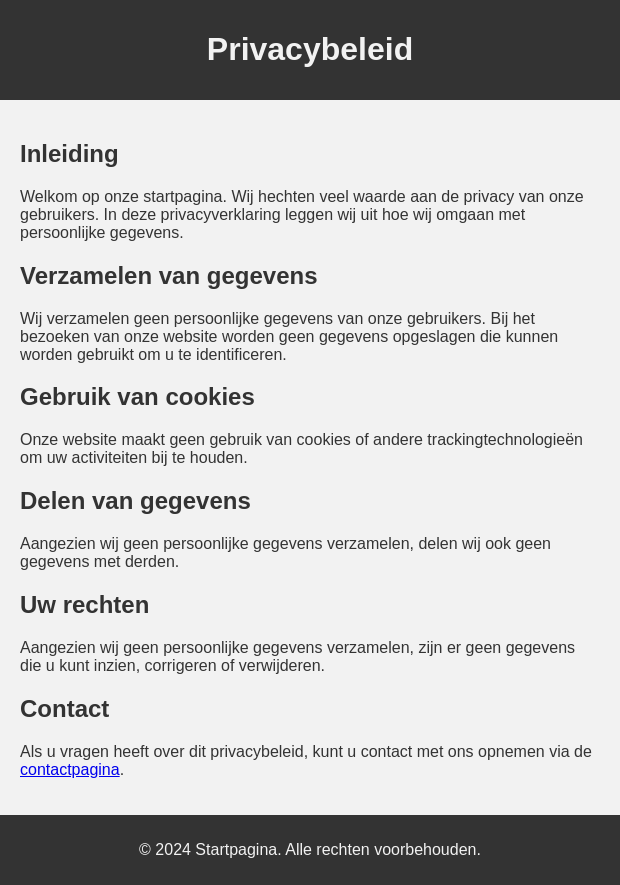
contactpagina (70, 769)
